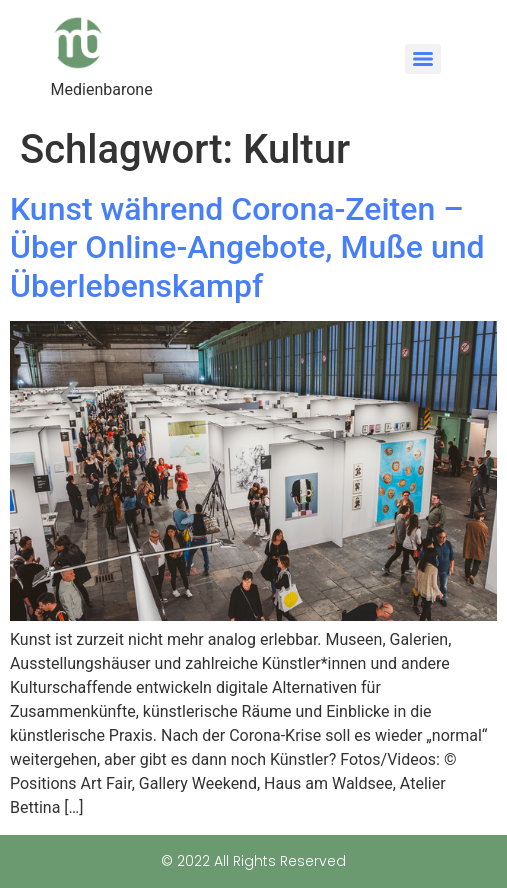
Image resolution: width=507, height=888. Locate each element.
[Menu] (423, 59)
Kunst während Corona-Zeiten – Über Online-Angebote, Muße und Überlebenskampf (247, 247)
